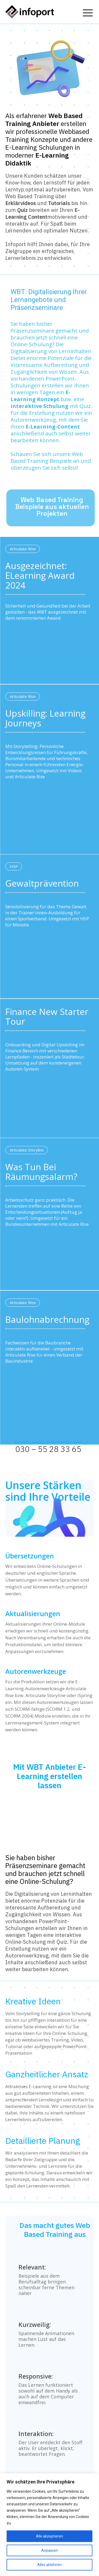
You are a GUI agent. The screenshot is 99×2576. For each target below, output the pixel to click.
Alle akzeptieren (49, 2536)
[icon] (88, 11)
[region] (49, 2524)
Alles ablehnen (49, 2565)
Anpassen (49, 2550)
